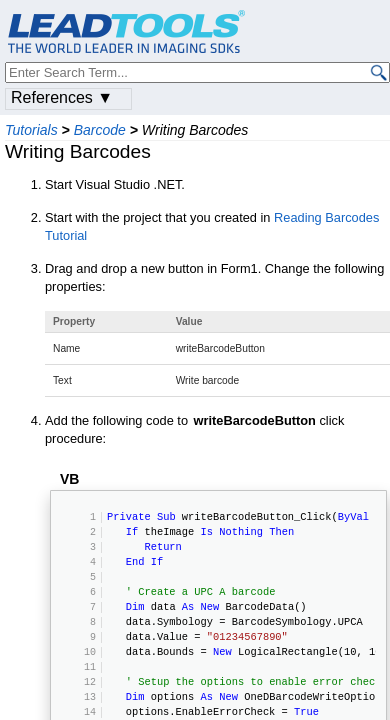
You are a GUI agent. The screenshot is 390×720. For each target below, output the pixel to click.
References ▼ (62, 97)
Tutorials (31, 130)
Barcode (100, 130)
